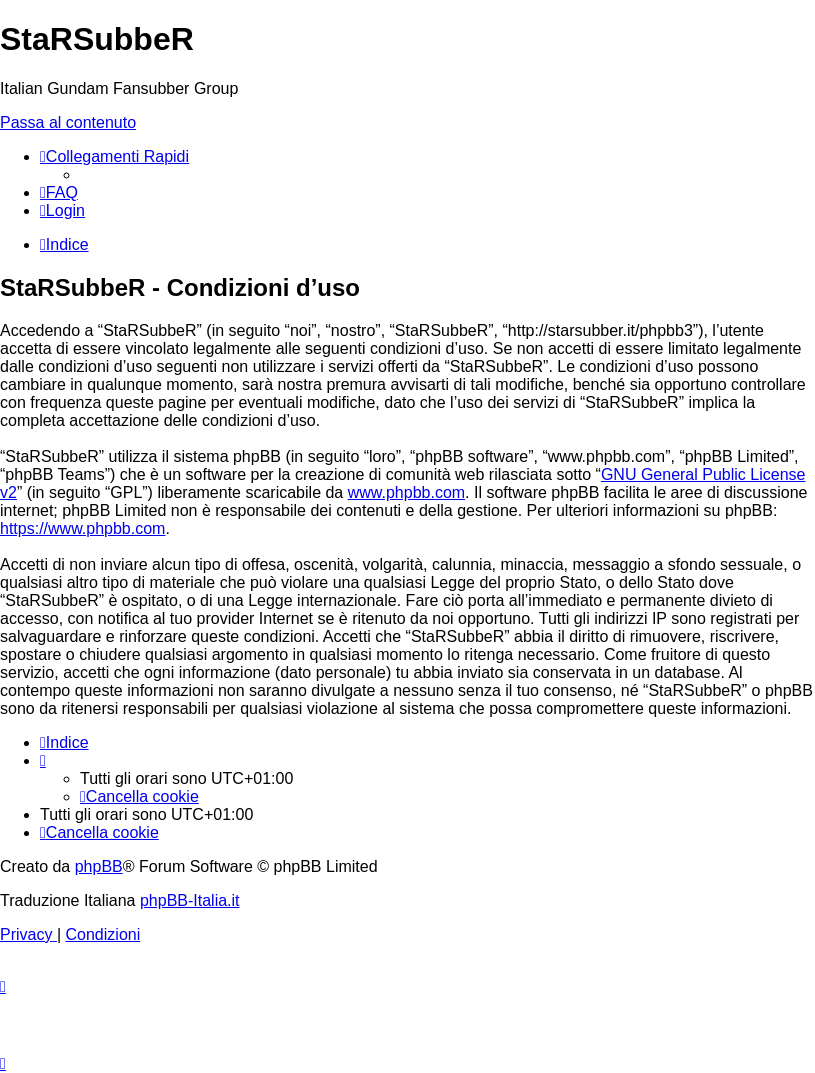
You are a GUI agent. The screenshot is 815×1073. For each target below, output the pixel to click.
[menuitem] (59, 192)
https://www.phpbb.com (82, 528)
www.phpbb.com (406, 492)
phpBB (99, 866)
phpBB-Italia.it (190, 900)
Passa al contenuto (68, 122)
